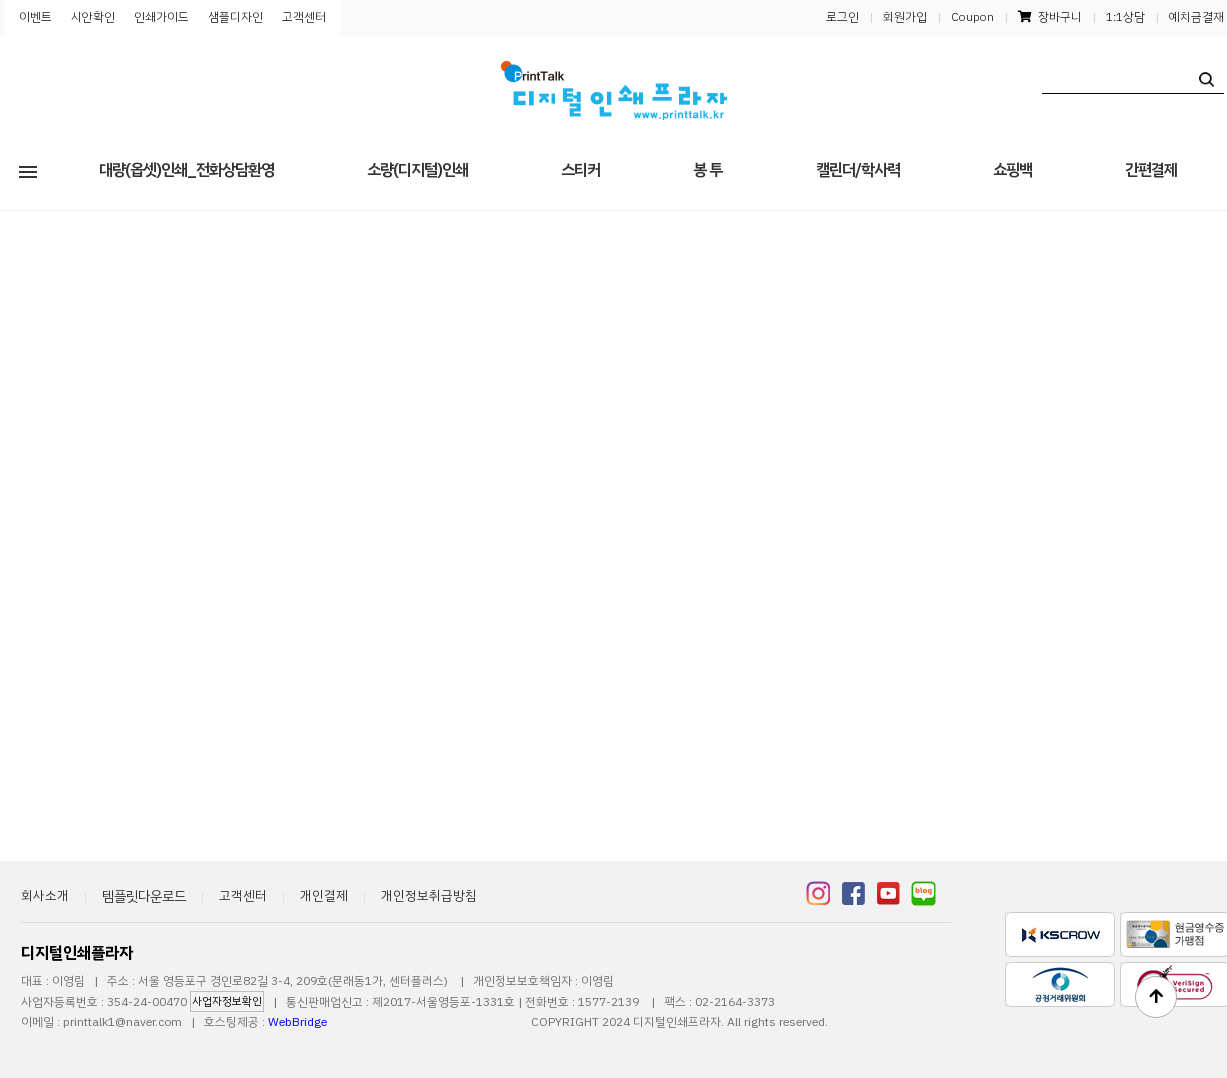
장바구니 (1050, 17)
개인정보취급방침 (429, 895)
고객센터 (304, 17)
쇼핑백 (1012, 170)
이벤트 (35, 17)
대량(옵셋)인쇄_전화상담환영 (186, 170)
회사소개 (45, 895)
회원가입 (905, 17)
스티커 (580, 170)
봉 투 (707, 170)
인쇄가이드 (161, 17)
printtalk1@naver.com (122, 1022)
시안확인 (93, 17)
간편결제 (1151, 170)
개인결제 (324, 895)
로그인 (842, 17)
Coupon (972, 17)
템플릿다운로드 (144, 896)
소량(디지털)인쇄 (417, 170)
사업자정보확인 (227, 1001)
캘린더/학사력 (858, 170)
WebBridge (297, 1022)
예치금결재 (1196, 17)
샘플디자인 (235, 17)
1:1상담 (1125, 17)
